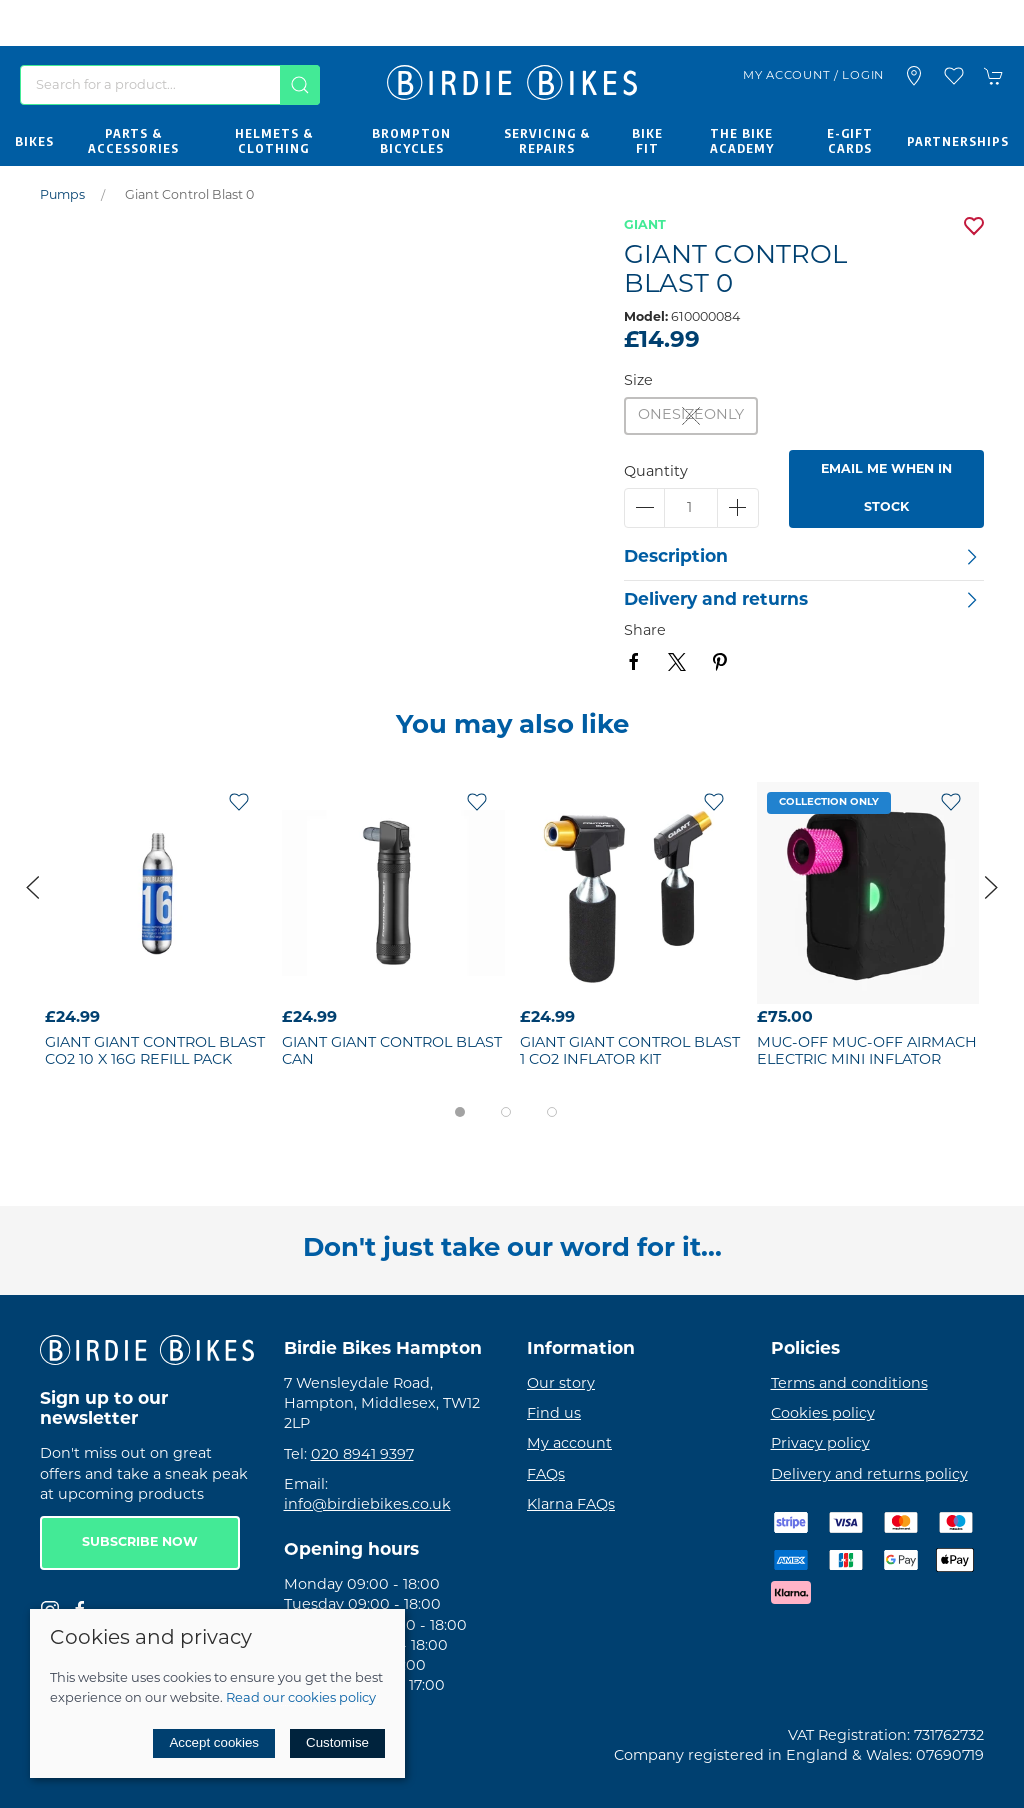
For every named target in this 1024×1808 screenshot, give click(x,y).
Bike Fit (647, 141)
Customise (337, 1742)
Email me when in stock (886, 489)
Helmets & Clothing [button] (274, 141)
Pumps (62, 196)
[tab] (460, 1112)
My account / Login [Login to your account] (813, 76)
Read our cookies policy (301, 1698)
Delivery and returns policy (869, 1475)
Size (638, 381)
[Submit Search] (300, 85)
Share (645, 631)
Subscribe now (140, 1543)
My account (569, 1444)
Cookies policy (823, 1414)
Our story (561, 1384)
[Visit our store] (914, 76)
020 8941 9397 (362, 1455)
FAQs (546, 1475)
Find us (554, 1414)
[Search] (170, 85)
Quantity (656, 472)
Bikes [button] (34, 141)
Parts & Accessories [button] (133, 141)
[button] (954, 76)
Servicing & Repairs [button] (547, 141)
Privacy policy (820, 1444)
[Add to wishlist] (239, 801)
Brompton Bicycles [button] (411, 141)
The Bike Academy (742, 141)
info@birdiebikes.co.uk (367, 1505)
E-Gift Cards (850, 141)
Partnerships (958, 141)
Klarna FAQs (571, 1505)
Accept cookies (214, 1742)
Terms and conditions (849, 1384)
